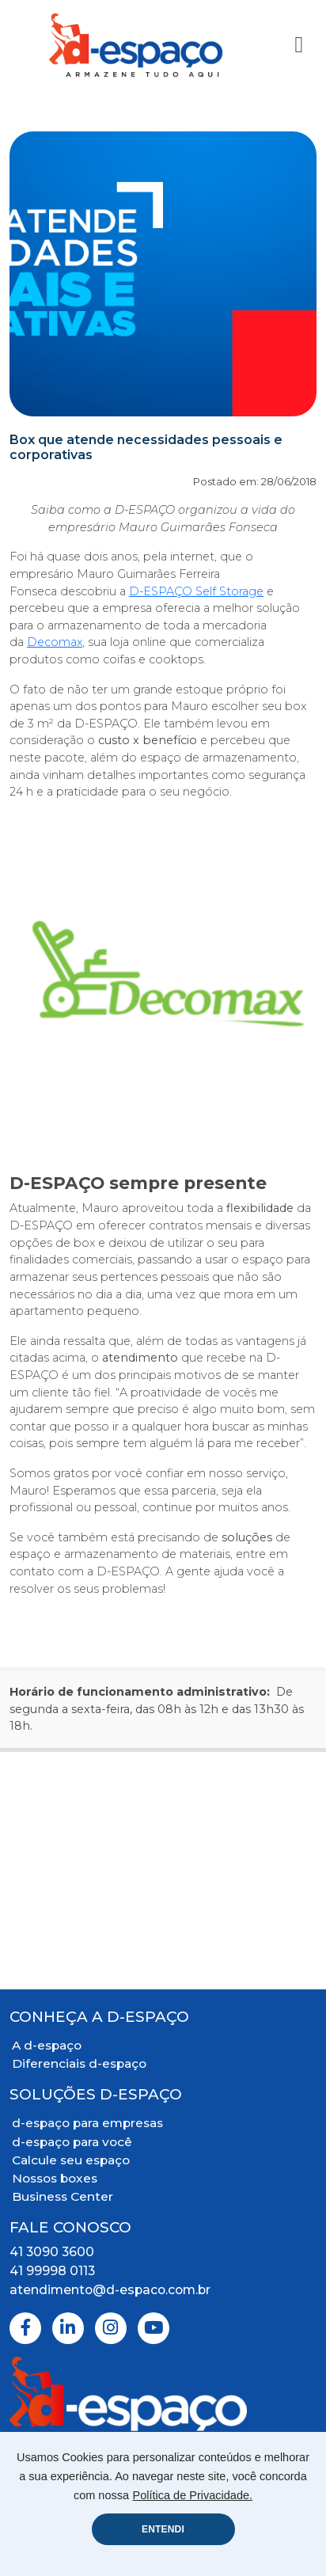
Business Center (62, 2196)
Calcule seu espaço (71, 2160)
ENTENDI (163, 2529)
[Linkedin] (68, 2328)
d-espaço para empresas (87, 2122)
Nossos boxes (54, 2178)
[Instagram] (111, 2328)
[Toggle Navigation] (298, 44)
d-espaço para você (72, 2141)
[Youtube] (153, 2328)
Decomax (54, 642)
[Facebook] (25, 2328)
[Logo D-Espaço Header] (135, 45)
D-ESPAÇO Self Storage (196, 591)
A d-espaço (47, 2045)
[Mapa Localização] (163, 1870)
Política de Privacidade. (193, 2495)
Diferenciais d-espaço (79, 2063)
